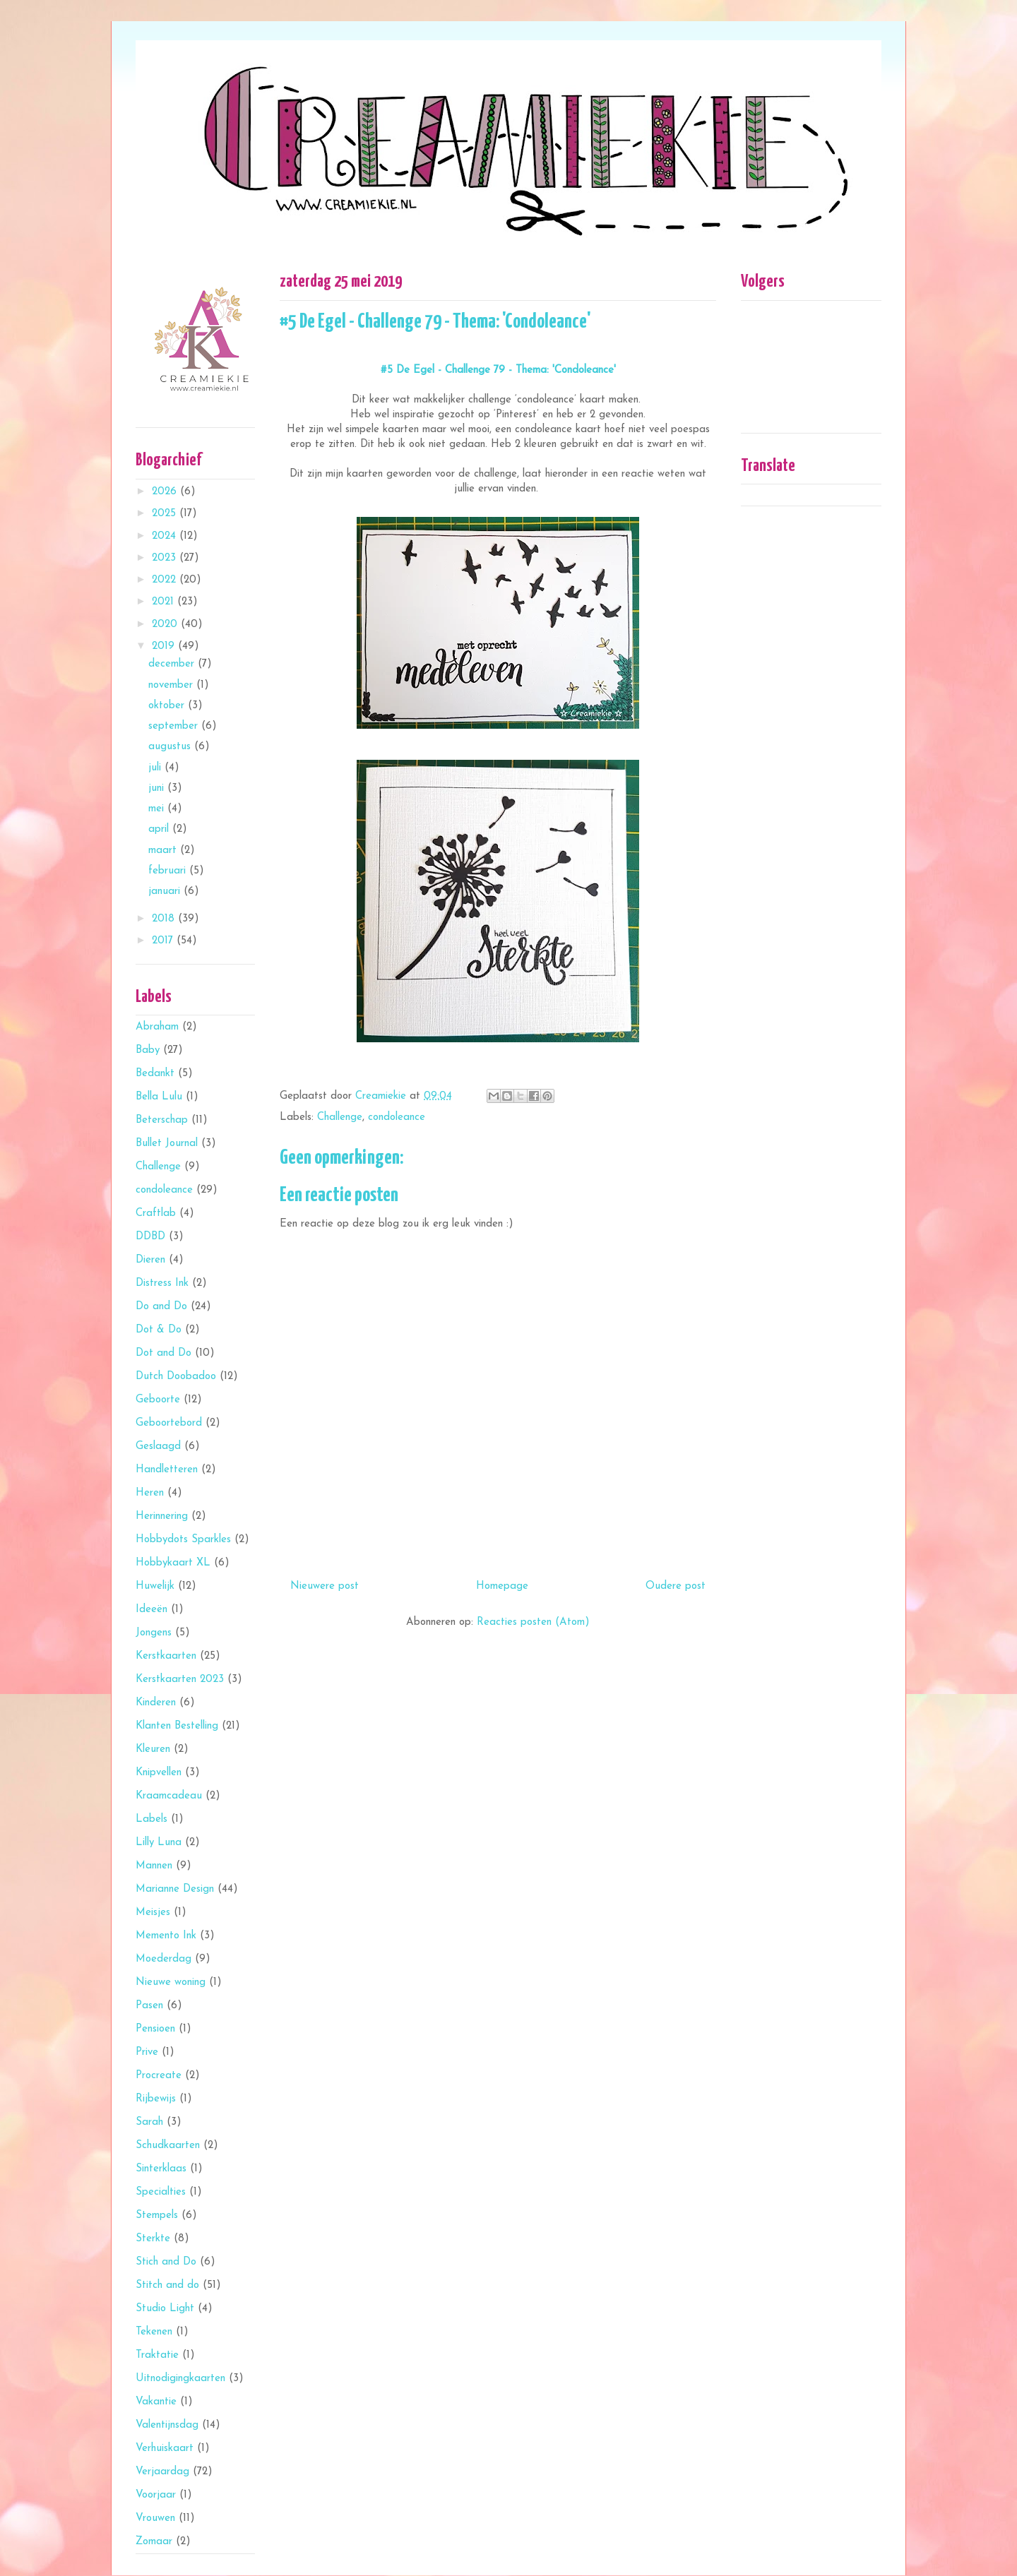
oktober (168, 705)
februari (168, 871)
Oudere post (676, 1586)
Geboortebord (169, 1423)
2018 (165, 919)
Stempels (157, 2215)
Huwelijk (155, 1586)
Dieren (150, 1260)
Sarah (149, 2122)
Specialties (161, 2192)
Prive (147, 2052)
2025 (165, 513)
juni (157, 788)
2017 (164, 941)
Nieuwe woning (171, 1982)
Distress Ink (162, 1283)
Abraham (157, 1027)
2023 (165, 558)
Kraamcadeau (169, 1796)
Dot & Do (159, 1330)
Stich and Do (166, 2262)
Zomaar (154, 2541)
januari (166, 891)
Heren (150, 1493)
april (160, 829)
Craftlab (156, 1213)
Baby (148, 1050)
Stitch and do (167, 2285)
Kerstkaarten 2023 (180, 1679)
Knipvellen (159, 1772)
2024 (165, 536)
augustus (171, 746)
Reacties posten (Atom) (533, 1622)
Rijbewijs (156, 2099)
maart (164, 850)
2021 (164, 602)
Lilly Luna (159, 1842)
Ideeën (151, 1609)
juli (156, 768)
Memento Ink (166, 1936)
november (172, 685)
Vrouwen (155, 2518)
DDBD (150, 1237)
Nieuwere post (324, 1586)
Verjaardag (162, 2472)
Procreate (159, 2075)
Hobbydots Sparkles (183, 1539)
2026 (166, 492)
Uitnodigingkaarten (180, 2378)
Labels (151, 1819)
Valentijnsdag (167, 2425)
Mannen (154, 1866)
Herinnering (162, 1516)
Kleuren (153, 1749)
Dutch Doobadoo (176, 1376)
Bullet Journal (167, 1143)
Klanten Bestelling (177, 1726)
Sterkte (153, 2239)
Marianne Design (175, 1889)
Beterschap (162, 1120)
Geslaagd (158, 1446)
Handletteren (167, 1470)
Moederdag (163, 1959)
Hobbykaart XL (173, 1563)
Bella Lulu (159, 1097)
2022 (165, 580)
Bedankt (155, 1073)
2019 (165, 646)
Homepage (502, 1586)
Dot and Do (163, 1353)
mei (157, 809)
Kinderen (156, 1703)
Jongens (154, 1633)
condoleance (396, 1117)
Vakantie (156, 2402)
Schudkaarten (168, 2145)
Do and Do (161, 1306)
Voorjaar (156, 2495)
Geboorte (158, 1400)
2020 (166, 624)
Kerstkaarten (166, 1656)
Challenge (339, 1117)
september (174, 726)
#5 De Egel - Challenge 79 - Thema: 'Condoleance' (498, 370)
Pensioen (155, 2029)
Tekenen (154, 2332)
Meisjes (153, 1912)
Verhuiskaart (165, 2448)
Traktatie (157, 2355)
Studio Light (165, 2308)
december (173, 664)
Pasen (149, 2005)
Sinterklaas (161, 2169)
